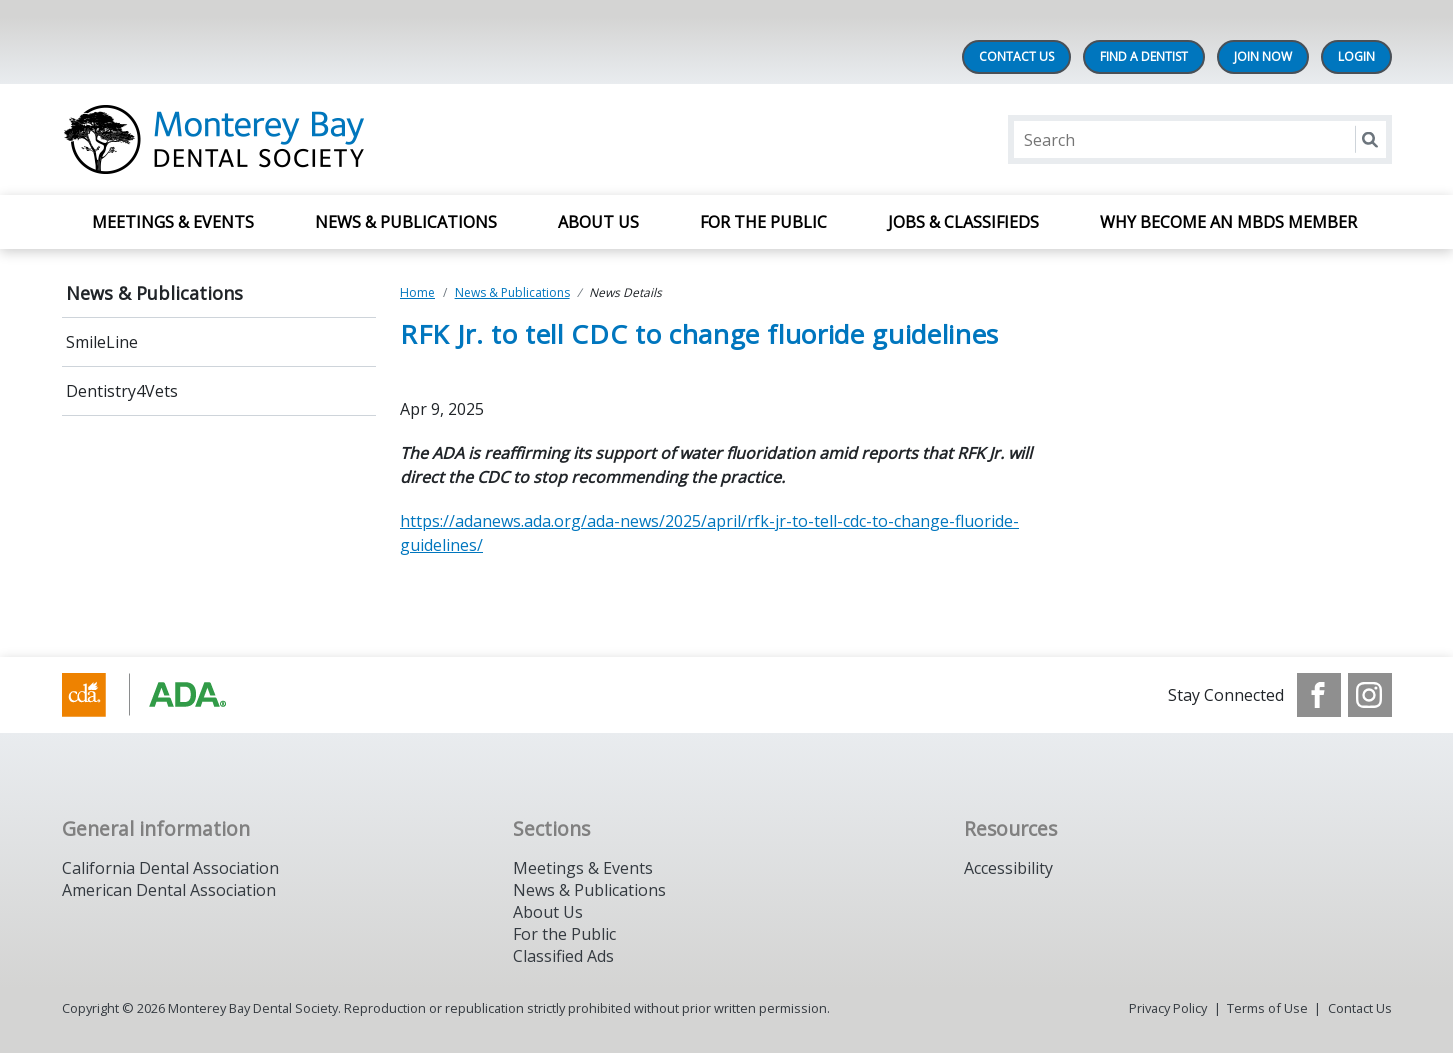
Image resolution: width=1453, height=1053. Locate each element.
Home (417, 292)
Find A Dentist (1144, 56)
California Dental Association (170, 868)
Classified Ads (563, 956)
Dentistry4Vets (122, 391)
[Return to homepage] (320, 139)
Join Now (1263, 56)
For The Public (763, 222)
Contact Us (1016, 56)
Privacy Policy (1168, 1008)
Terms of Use (1267, 1008)
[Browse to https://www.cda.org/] (163, 695)
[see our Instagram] (1370, 695)
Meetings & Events (173, 222)
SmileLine (102, 342)
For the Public (564, 934)
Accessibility (1008, 868)
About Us (598, 222)
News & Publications (406, 222)
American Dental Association (169, 890)
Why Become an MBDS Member (1230, 222)
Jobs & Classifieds (963, 222)
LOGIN (1356, 56)
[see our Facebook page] (1319, 695)
